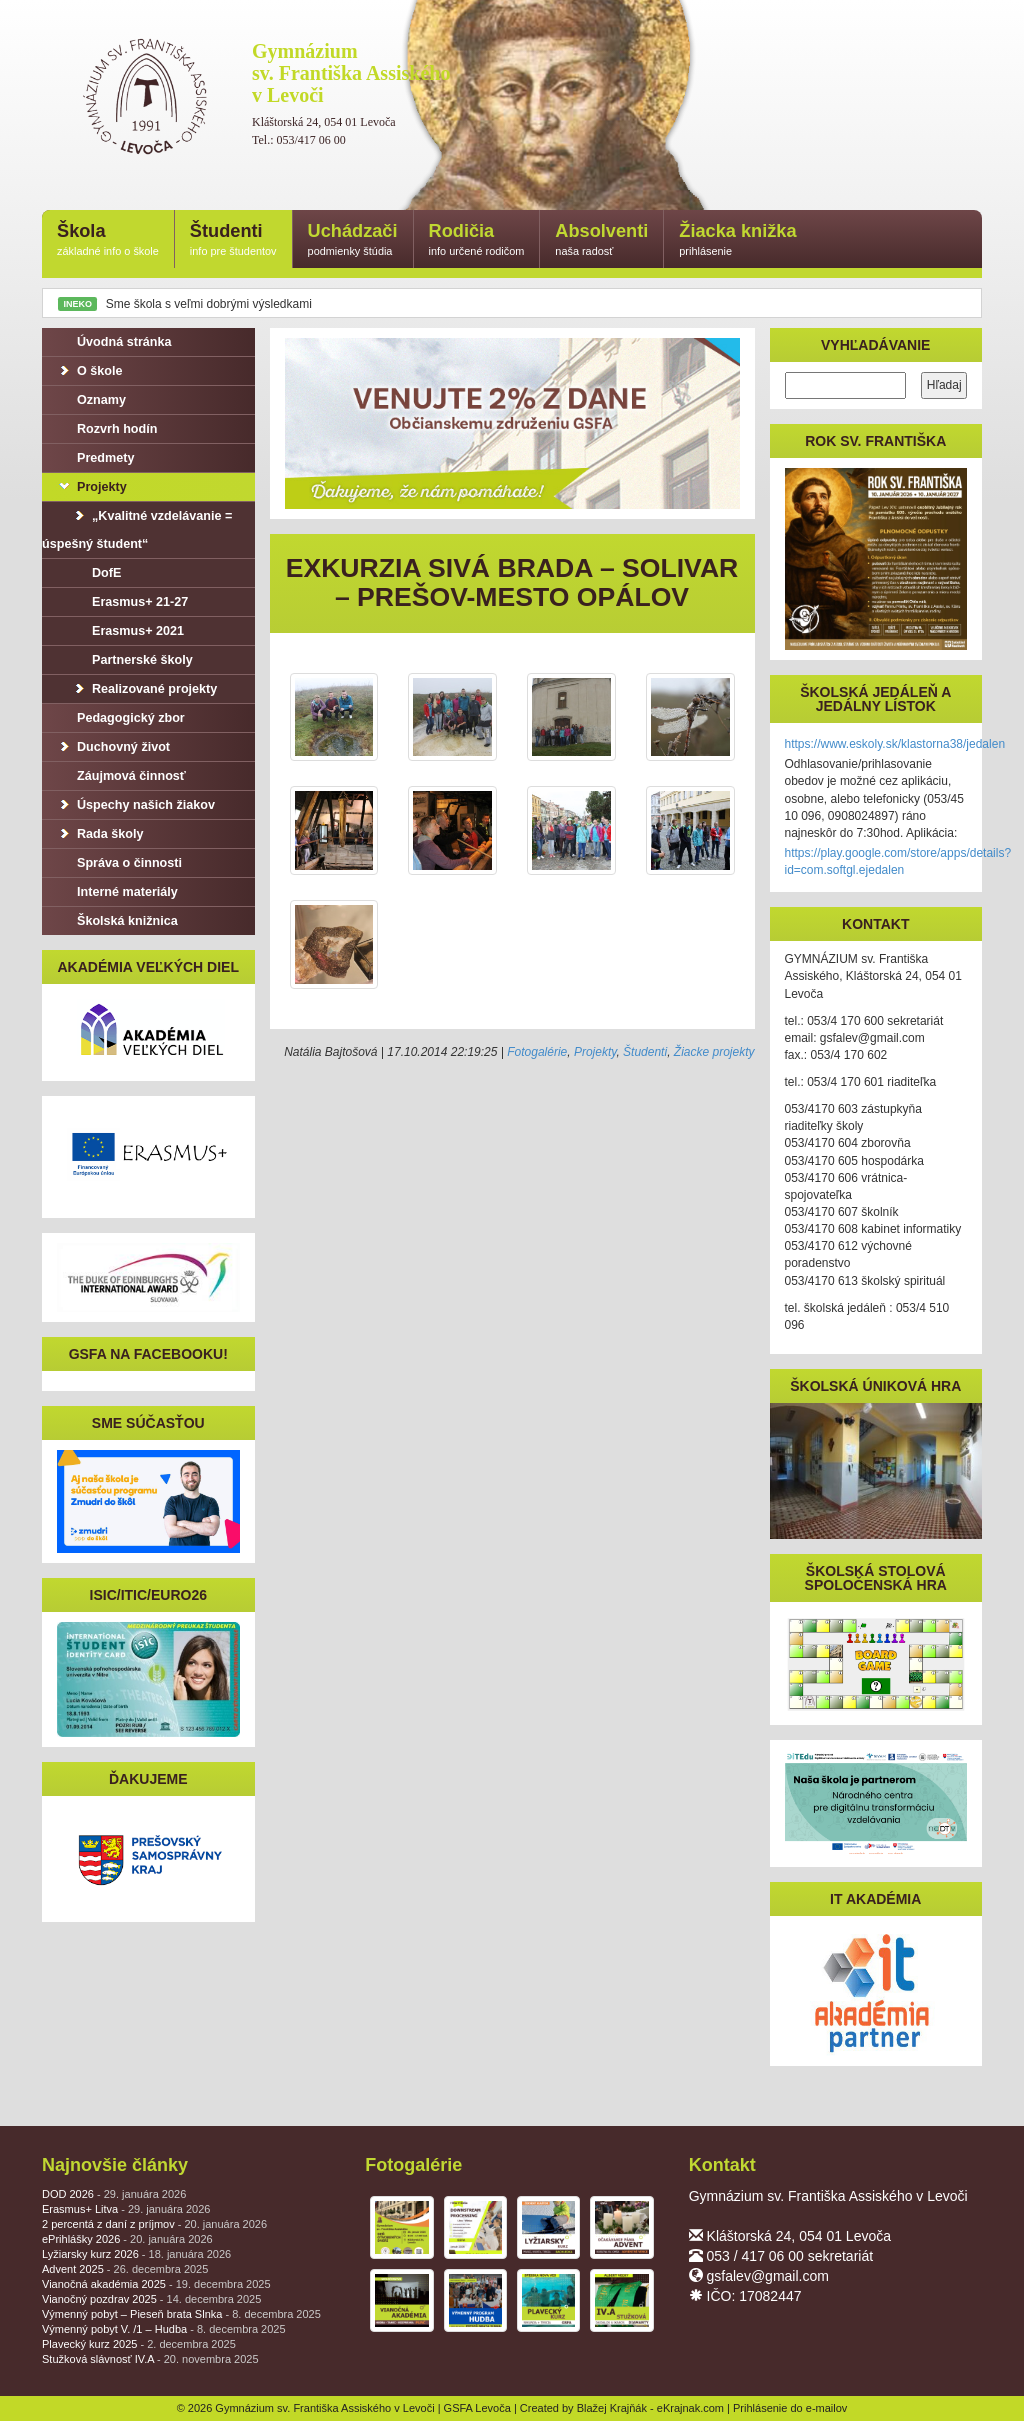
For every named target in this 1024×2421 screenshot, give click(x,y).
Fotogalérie (537, 1052)
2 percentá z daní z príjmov (154, 2224)
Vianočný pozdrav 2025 (151, 2299)
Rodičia (477, 240)
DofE (96, 573)
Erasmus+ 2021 (128, 631)
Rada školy (100, 834)
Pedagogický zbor (121, 718)
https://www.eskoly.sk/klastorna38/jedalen (895, 744)
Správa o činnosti (119, 863)
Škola (108, 240)
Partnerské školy (132, 660)
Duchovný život (113, 747)
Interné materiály (117, 892)
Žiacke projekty (714, 1052)
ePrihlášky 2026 (127, 2239)
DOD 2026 (114, 2194)
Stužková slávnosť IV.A (150, 2359)
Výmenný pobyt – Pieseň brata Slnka (181, 2314)
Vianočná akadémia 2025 (156, 2284)
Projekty (595, 1052)
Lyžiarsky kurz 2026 (136, 2254)
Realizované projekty (144, 689)
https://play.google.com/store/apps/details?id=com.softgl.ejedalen (898, 861)
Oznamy (91, 400)
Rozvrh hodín (107, 429)
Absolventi (601, 240)
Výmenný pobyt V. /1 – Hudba (164, 2329)
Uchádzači (353, 240)
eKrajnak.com (690, 2408)
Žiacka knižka (737, 240)
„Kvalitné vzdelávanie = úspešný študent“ (137, 530)
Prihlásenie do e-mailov (790, 2408)
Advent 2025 (125, 2269)
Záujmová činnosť (121, 776)
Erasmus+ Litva (126, 2209)
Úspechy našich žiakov (136, 805)
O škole (90, 371)
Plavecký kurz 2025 (139, 2344)
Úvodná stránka (114, 342)
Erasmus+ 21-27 (130, 602)
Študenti (233, 240)
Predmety (95, 458)
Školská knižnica (117, 921)
